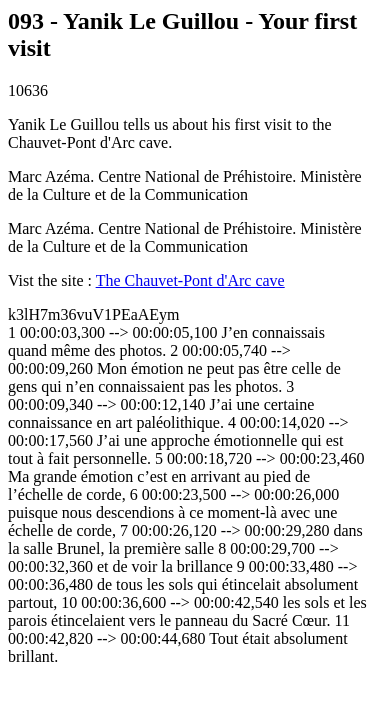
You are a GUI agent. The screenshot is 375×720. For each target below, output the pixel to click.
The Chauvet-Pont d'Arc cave (190, 280)
